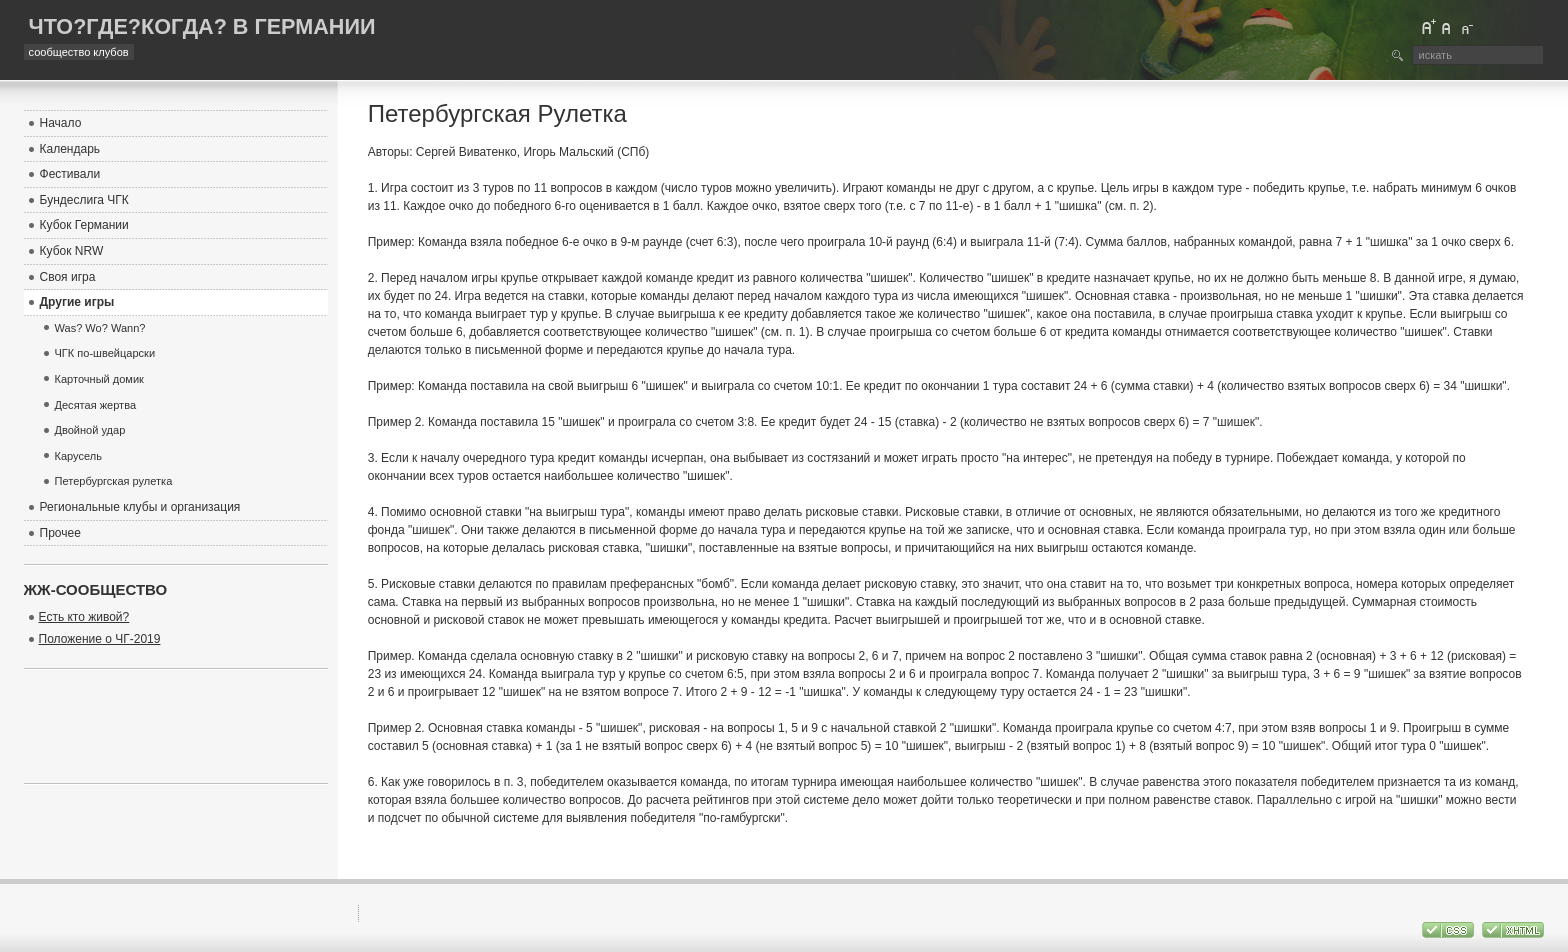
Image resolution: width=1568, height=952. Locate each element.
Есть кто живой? (84, 617)
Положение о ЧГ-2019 (100, 639)
